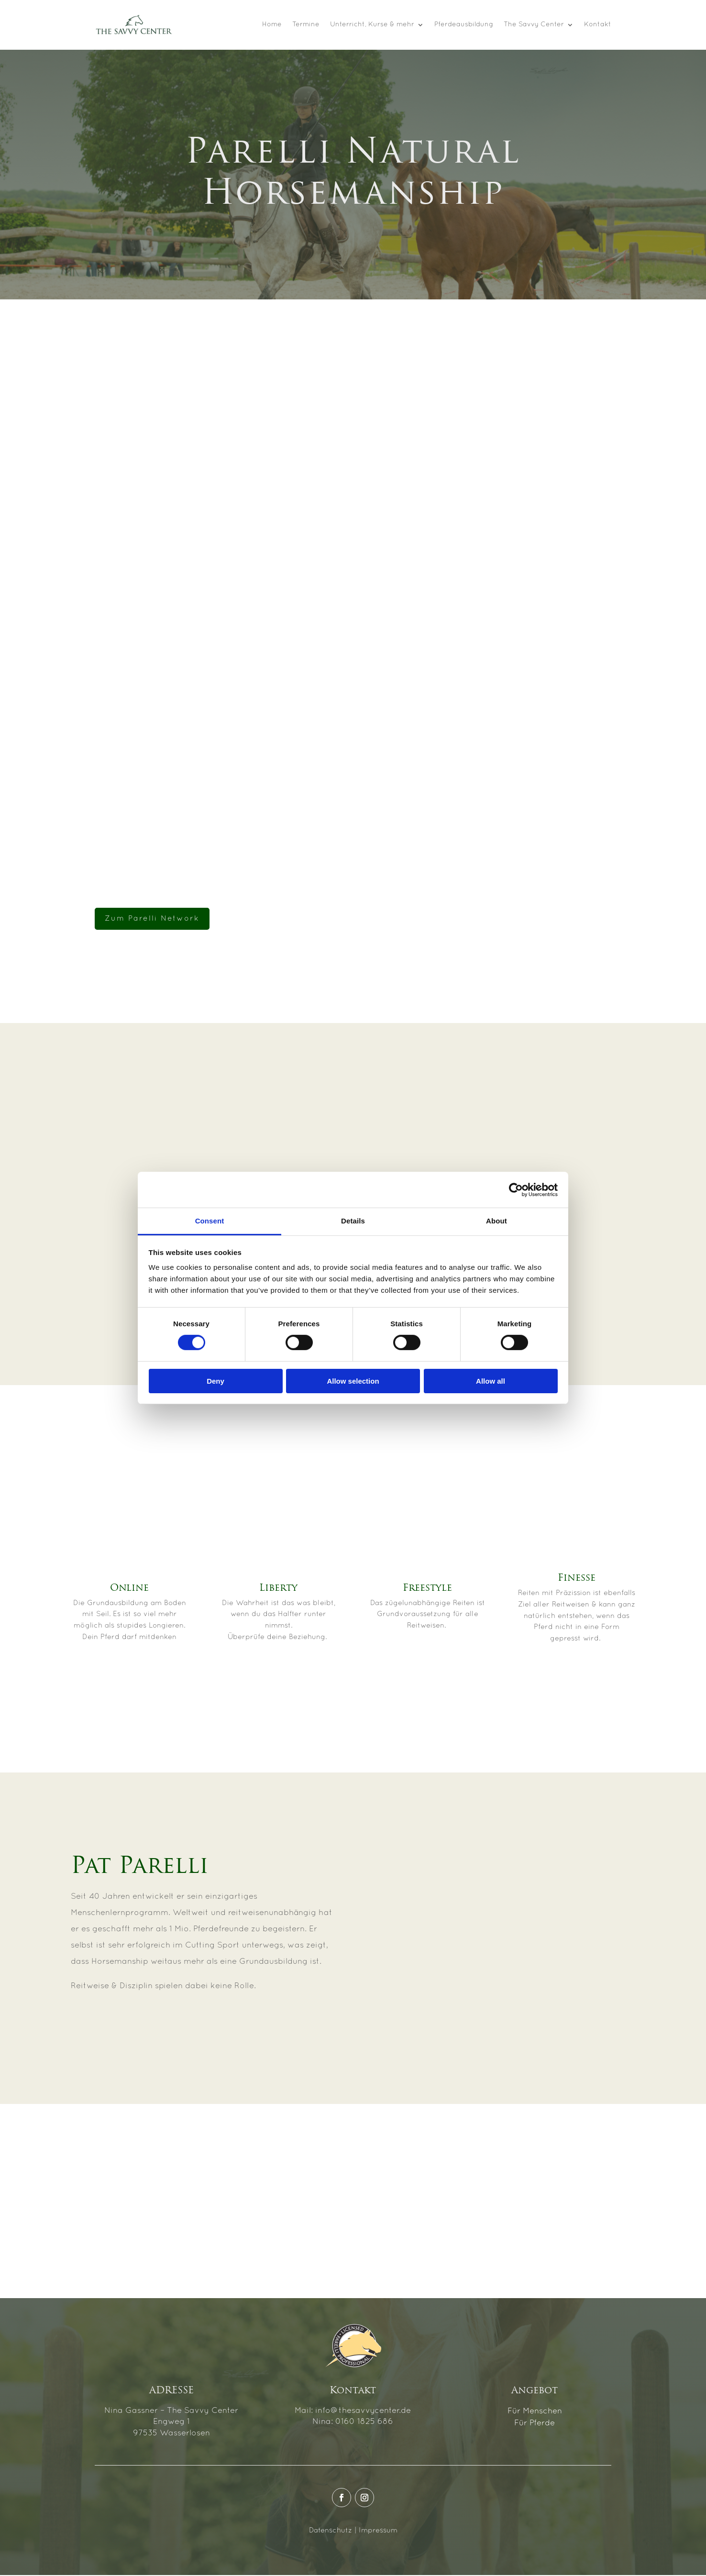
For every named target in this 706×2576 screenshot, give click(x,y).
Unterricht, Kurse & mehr (372, 25)
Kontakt (597, 25)
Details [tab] (353, 1221)
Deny (215, 1381)
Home (272, 25)
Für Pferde (534, 2424)
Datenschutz (330, 2531)
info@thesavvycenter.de (363, 2411)
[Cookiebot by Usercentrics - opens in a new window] (516, 1189)
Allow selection (353, 1381)
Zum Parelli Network (152, 918)
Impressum (378, 2531)
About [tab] (496, 1221)
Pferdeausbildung (463, 25)
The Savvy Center (534, 25)
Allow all (490, 1381)
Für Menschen (534, 2411)
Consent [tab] (209, 1221)
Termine (306, 25)
